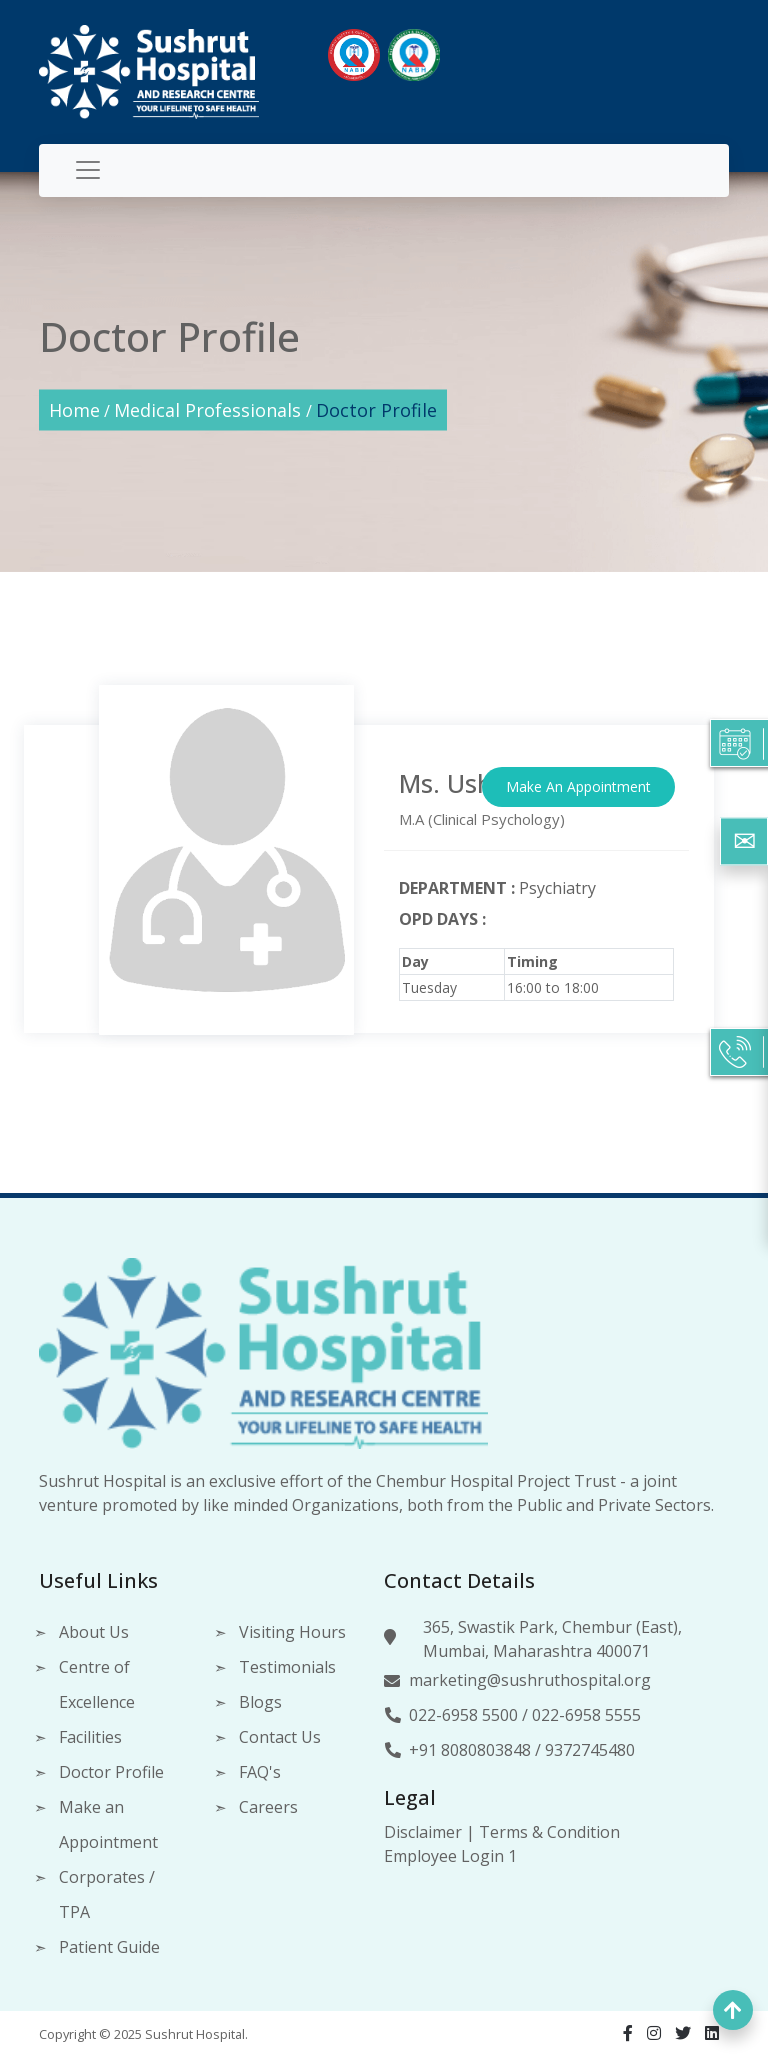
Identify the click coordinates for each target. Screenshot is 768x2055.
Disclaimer (423, 1832)
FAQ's (260, 1772)
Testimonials (287, 1667)
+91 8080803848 (470, 1750)
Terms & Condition (549, 1832)
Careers (268, 1807)
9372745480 (590, 1750)
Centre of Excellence (97, 1684)
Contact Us (280, 1737)
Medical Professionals (210, 409)
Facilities (90, 1737)
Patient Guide (109, 1947)
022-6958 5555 (586, 1715)
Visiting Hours (292, 1632)
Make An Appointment (578, 786)
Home (74, 409)
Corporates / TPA (107, 1894)
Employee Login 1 (450, 1856)
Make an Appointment (108, 1824)
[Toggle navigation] (87, 170)
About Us (94, 1632)
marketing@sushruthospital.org (530, 1680)
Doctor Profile (376, 409)
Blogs (260, 1702)
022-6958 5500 (463, 1715)
